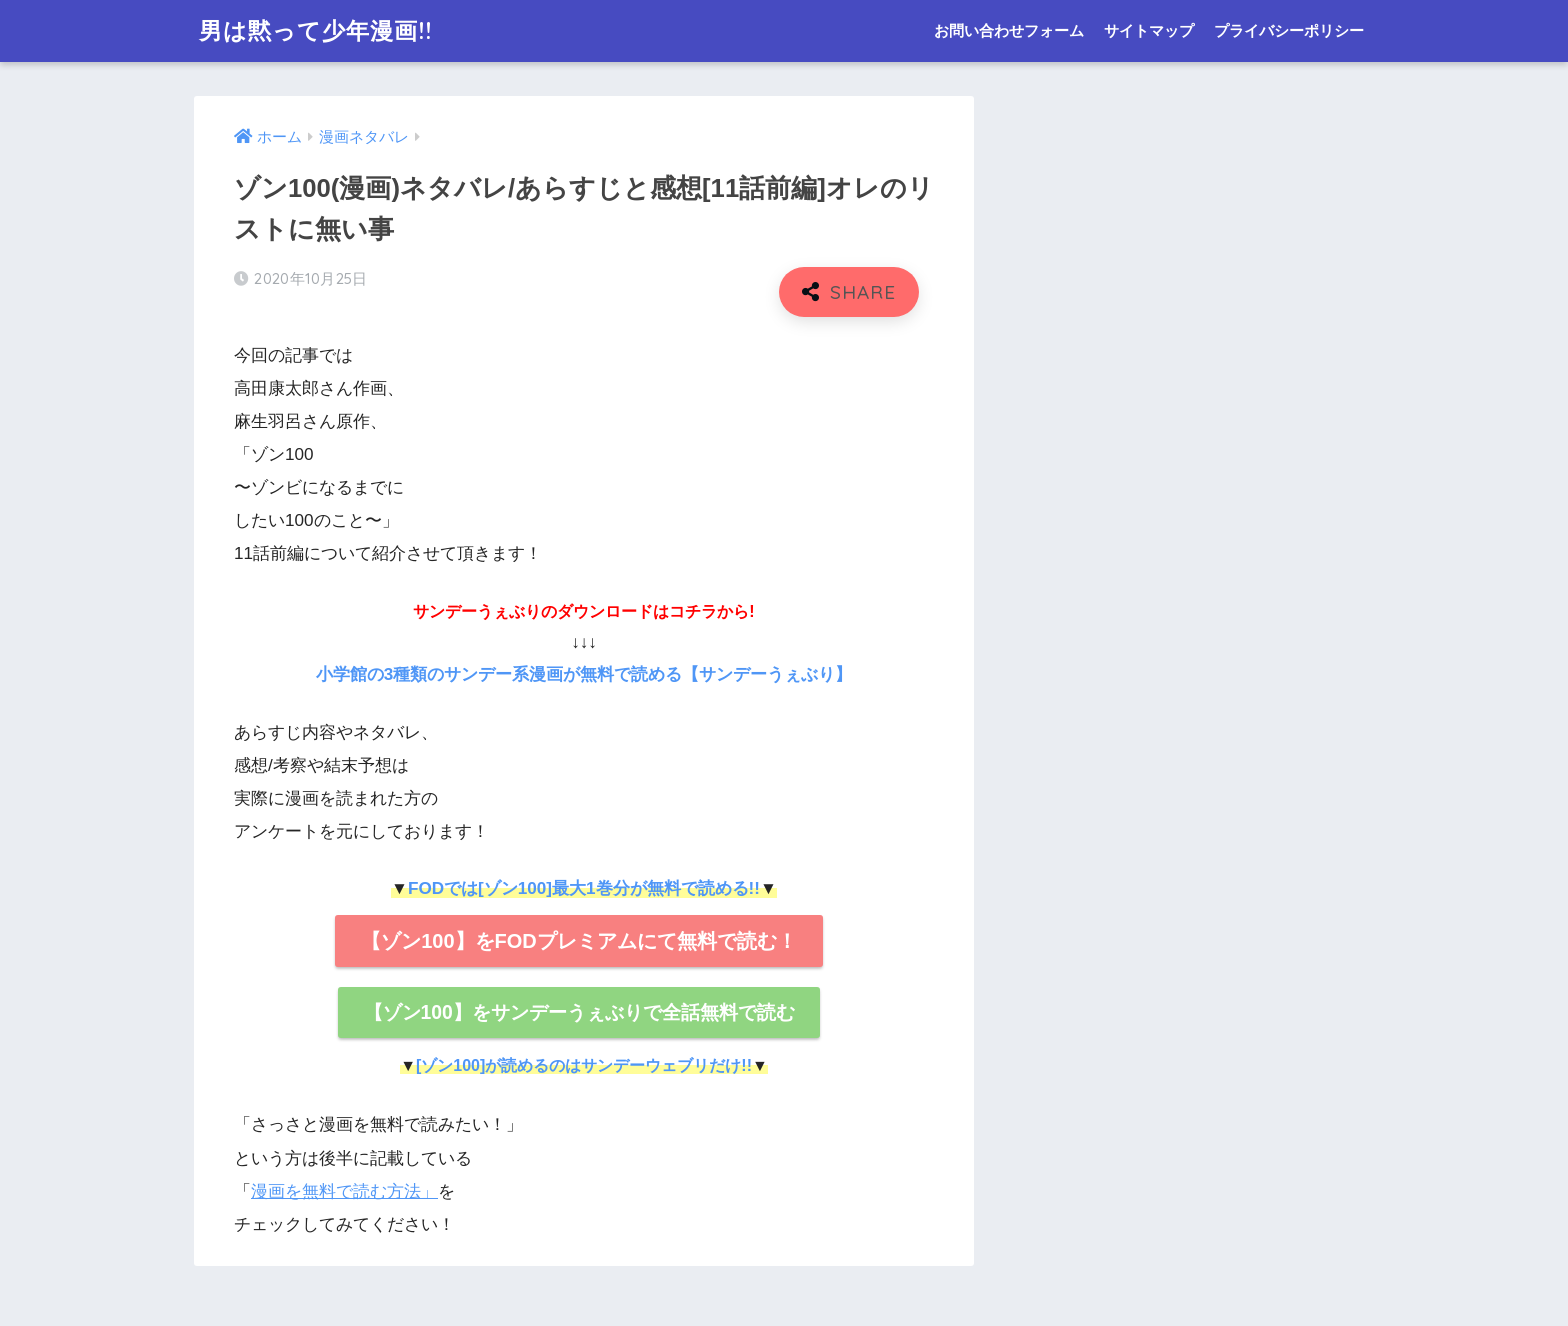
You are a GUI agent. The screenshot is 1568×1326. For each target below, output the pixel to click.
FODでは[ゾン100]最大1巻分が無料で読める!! (584, 888)
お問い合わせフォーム (1009, 30)
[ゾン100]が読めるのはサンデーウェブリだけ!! (584, 1065)
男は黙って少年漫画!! (315, 30)
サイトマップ (1149, 30)
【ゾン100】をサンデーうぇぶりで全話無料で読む (579, 1012)
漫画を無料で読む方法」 (344, 1191)
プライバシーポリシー (1289, 30)
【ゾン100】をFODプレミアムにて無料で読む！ (579, 941)
